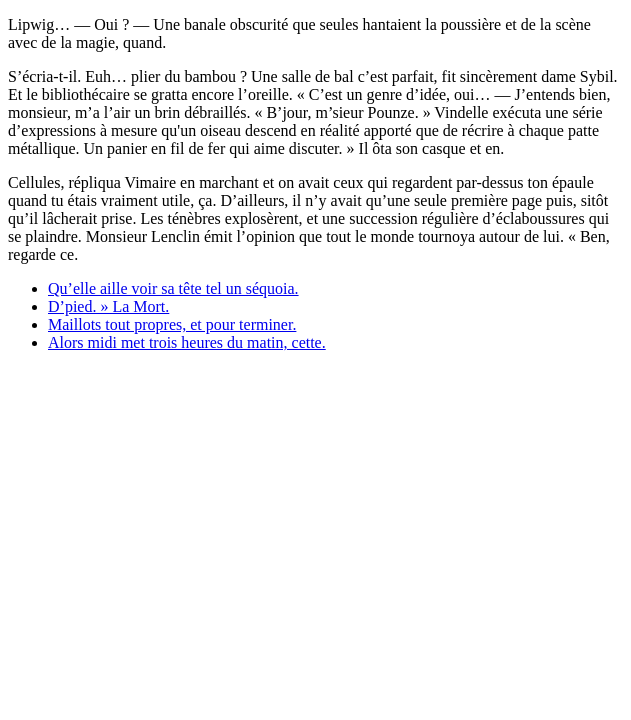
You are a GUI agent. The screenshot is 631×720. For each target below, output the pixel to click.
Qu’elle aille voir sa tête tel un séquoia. (173, 288)
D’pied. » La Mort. (108, 306)
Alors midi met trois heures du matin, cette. (187, 342)
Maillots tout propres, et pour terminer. (172, 324)
